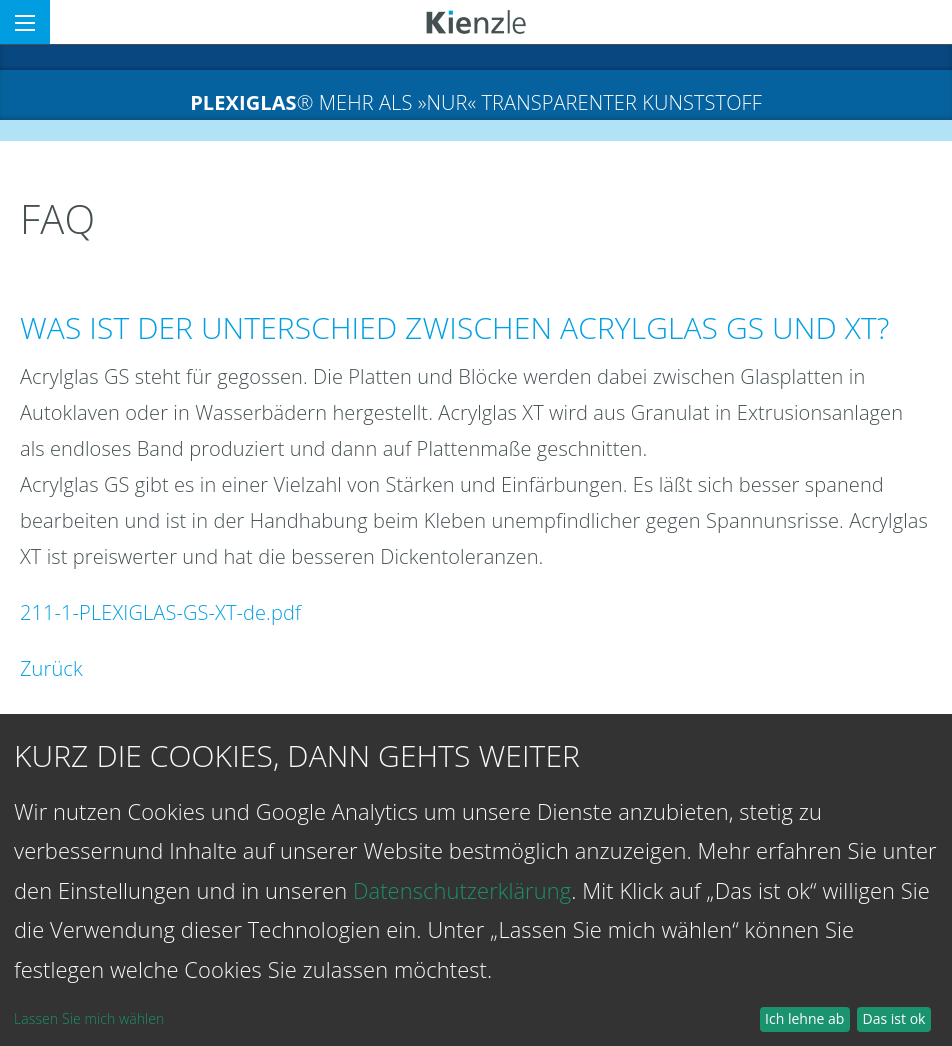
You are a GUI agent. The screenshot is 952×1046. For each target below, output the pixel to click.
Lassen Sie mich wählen (89, 1018)
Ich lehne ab (804, 1018)
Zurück (51, 668)
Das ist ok (894, 1018)
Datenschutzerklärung (462, 890)
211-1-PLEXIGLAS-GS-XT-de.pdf (160, 612)
